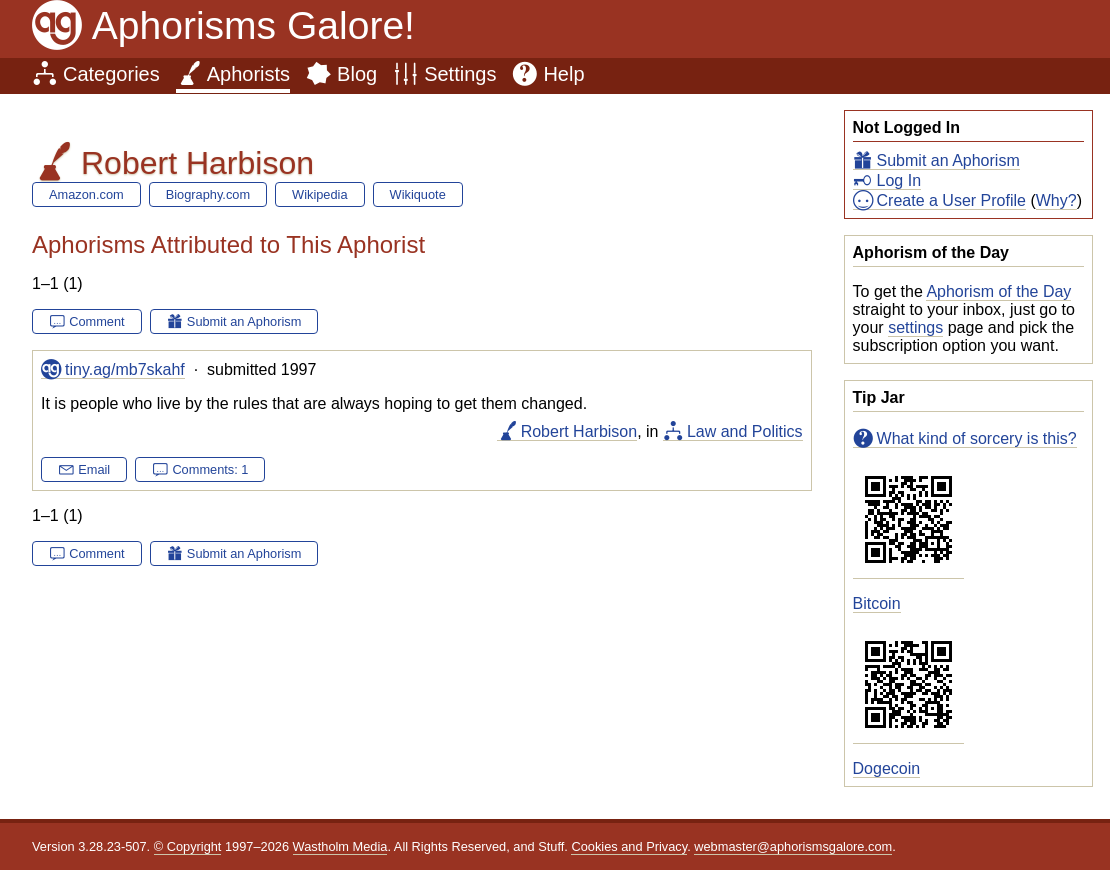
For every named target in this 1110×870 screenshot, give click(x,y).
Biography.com (208, 194)
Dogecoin (887, 768)
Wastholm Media (340, 846)
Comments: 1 (210, 469)
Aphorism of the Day (998, 291)
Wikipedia (319, 194)
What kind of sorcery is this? (977, 438)
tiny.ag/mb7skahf (125, 369)
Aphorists (248, 74)
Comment (96, 321)
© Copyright (188, 846)
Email (94, 469)
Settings (460, 74)
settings (915, 327)
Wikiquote (418, 194)
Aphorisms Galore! (253, 25)
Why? (1056, 200)
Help (563, 74)
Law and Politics (745, 431)
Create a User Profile (951, 200)
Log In (899, 180)
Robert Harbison (579, 431)
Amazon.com (86, 194)
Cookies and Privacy (629, 846)
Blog (357, 74)
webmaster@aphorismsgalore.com (793, 846)
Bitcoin (877, 603)
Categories (111, 74)
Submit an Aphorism (948, 160)
